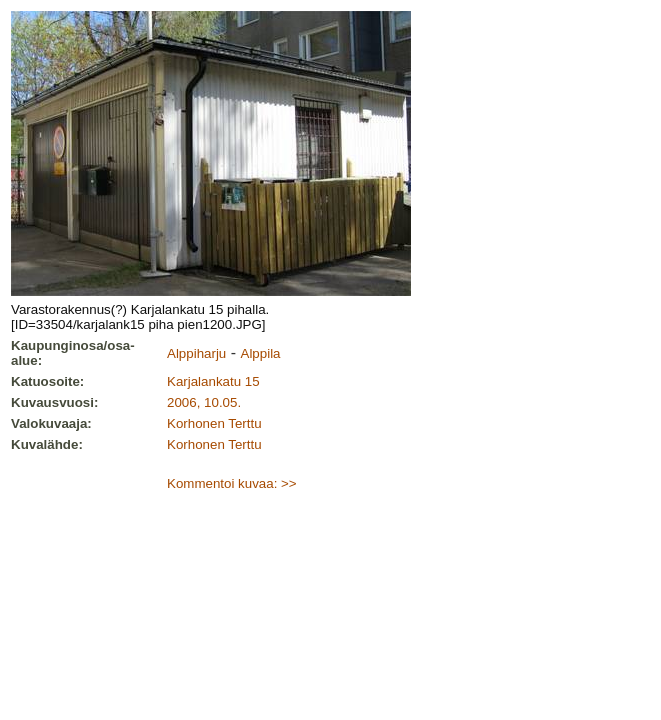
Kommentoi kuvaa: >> (232, 483)
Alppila (261, 353)
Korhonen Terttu (214, 423)
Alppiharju (196, 353)
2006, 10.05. (204, 402)
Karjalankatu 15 (213, 381)
